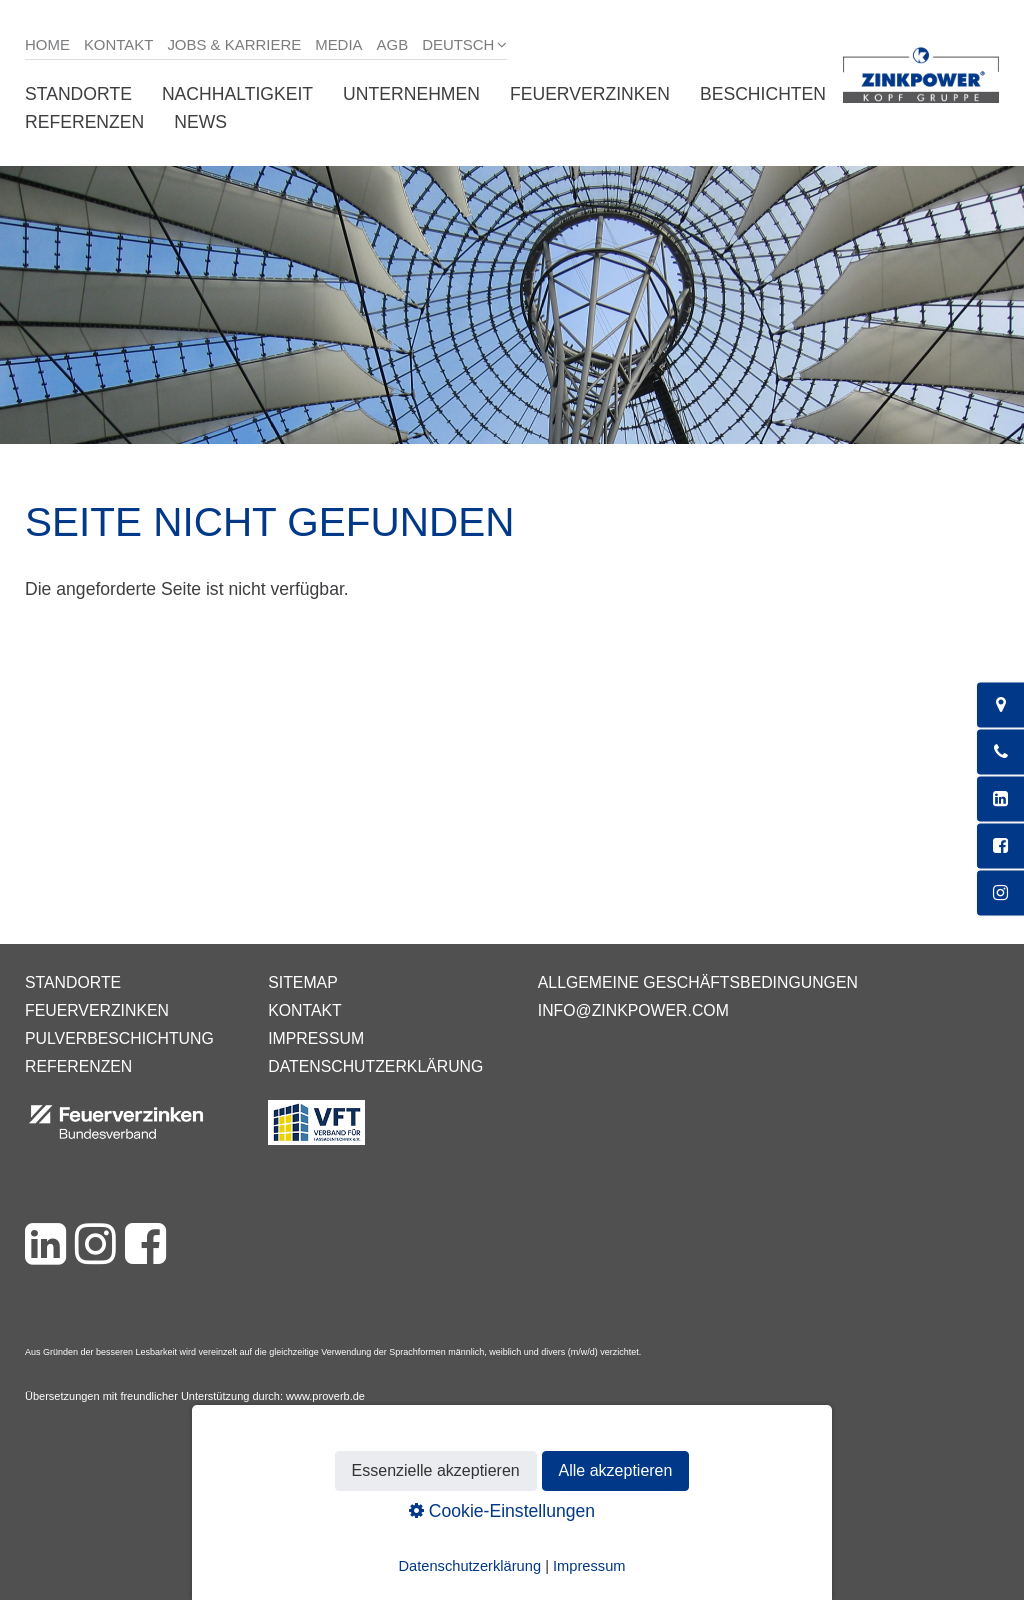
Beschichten (763, 94)
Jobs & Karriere (234, 44)
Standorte (78, 94)
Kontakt (119, 44)
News (200, 122)
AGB (393, 44)
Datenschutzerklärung (375, 1066)
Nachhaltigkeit (237, 94)
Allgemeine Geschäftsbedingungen (698, 982)
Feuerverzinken (590, 94)
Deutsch (458, 44)
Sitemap (302, 982)
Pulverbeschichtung (119, 1038)
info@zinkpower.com (633, 1010)
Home (47, 44)
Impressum (316, 1038)
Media (338, 44)
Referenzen (84, 122)
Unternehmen (411, 94)
